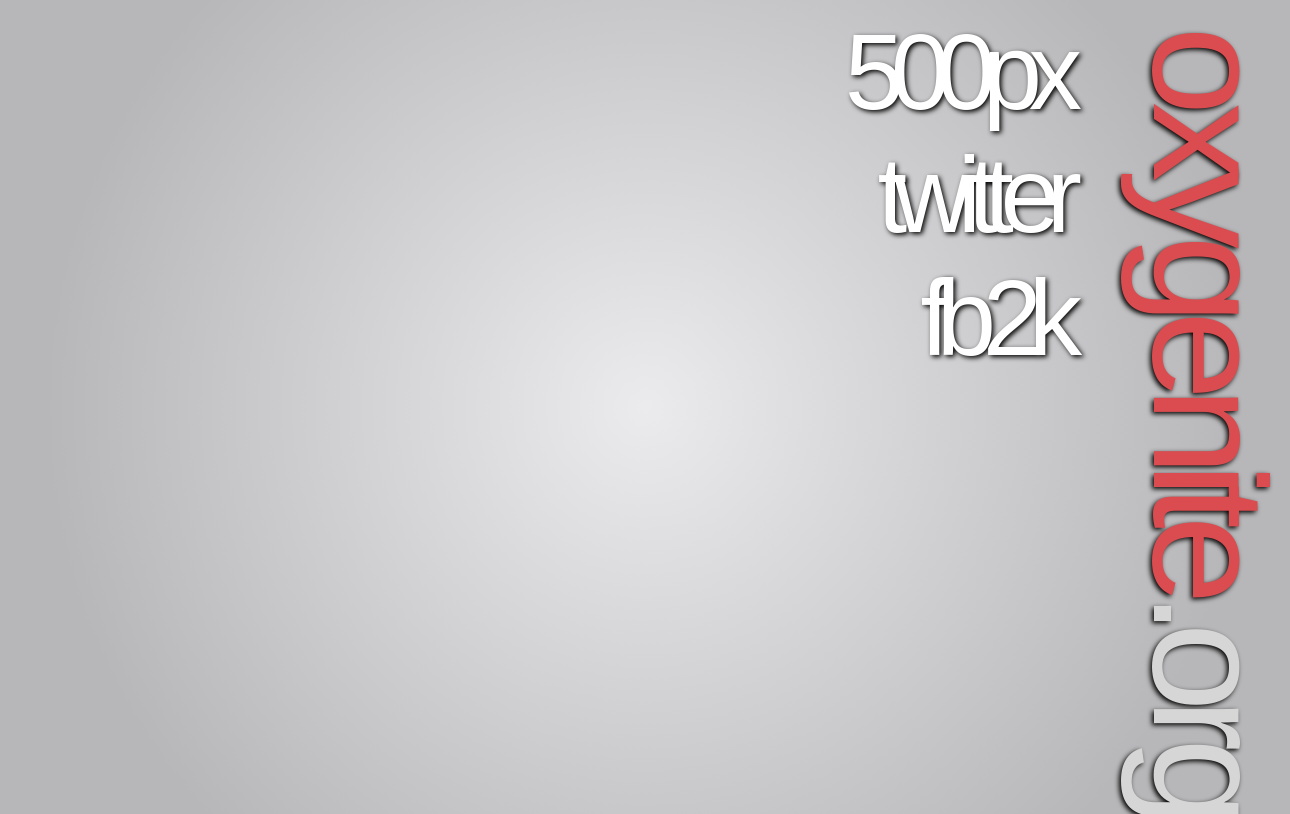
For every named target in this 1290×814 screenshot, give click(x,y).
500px (957, 72)
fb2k (994, 318)
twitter (973, 195)
